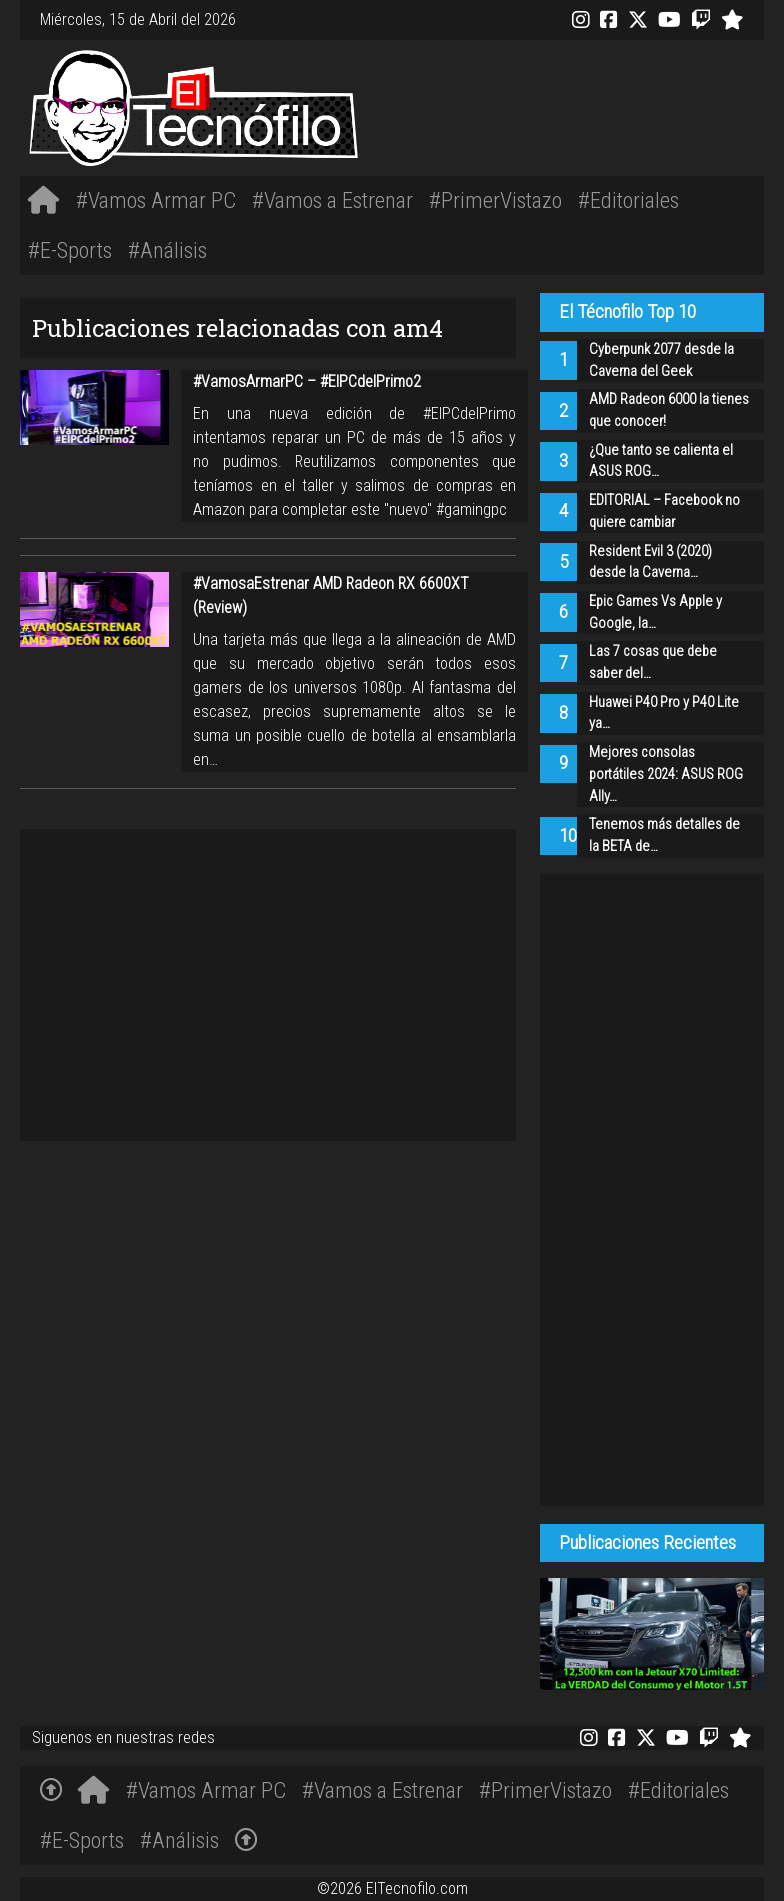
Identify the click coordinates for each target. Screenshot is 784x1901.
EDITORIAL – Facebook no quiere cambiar (664, 511)
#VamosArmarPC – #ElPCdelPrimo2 (307, 381)
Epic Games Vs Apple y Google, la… (655, 612)
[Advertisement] (547, 105)
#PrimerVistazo (495, 200)
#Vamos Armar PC (156, 200)
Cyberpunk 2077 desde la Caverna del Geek (661, 360)
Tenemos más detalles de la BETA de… (664, 835)
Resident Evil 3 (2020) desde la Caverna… (650, 562)
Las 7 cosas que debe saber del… (653, 662)
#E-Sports (70, 250)
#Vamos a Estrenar (332, 200)
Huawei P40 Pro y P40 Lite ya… (664, 713)
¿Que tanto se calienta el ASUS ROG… (661, 461)
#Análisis (167, 250)
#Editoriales (628, 200)
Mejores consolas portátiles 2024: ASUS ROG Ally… (666, 774)
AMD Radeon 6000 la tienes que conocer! (669, 410)
